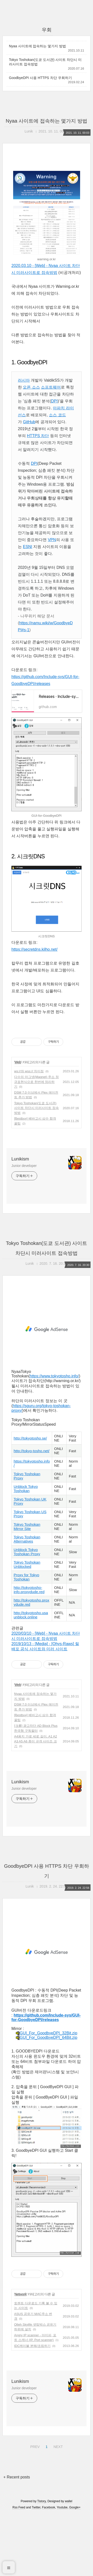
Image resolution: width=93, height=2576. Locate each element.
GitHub (29, 484)
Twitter (36, 2569)
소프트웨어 (51, 449)
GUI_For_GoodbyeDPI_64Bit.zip (46, 2099)
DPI (54, 463)
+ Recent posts (16, 2539)
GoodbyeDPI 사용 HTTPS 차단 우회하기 (40, 78)
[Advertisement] (46, 197)
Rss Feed (18, 2569)
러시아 (24, 442)
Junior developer (24, 1228)
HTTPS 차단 (38, 498)
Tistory (41, 2563)
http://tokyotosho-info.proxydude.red (29, 1651)
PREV (34, 2508)
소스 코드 (57, 477)
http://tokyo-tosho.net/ (31, 1513)
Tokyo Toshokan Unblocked (27, 1626)
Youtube (62, 2569)
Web (18, 1124)
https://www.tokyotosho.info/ (54, 1438)
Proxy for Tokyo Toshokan (26, 1639)
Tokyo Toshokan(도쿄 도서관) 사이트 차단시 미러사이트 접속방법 (45, 62)
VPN (52, 602)
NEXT (57, 2508)
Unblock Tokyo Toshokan (26, 1550)
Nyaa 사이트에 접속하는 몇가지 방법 (37, 46)
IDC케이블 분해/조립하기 (32, 2408)
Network (21, 2356)
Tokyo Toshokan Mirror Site (27, 1588)
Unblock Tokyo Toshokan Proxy (27, 1613)
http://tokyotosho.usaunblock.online (31, 1677)
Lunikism (20, 1220)
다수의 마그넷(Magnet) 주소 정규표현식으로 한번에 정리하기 (36, 1143)
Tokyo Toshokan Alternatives (27, 1601)
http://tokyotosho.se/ (30, 1500)
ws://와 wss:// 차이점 (29, 1133)
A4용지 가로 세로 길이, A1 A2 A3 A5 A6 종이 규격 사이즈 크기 (35, 1803)
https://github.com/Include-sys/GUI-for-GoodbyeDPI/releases (46, 2079)
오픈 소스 (31, 449)
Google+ (75, 2569)
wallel (68, 2563)
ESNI (27, 608)
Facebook (48, 2569)
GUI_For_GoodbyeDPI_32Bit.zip (46, 2095)
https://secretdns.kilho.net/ (34, 1011)
